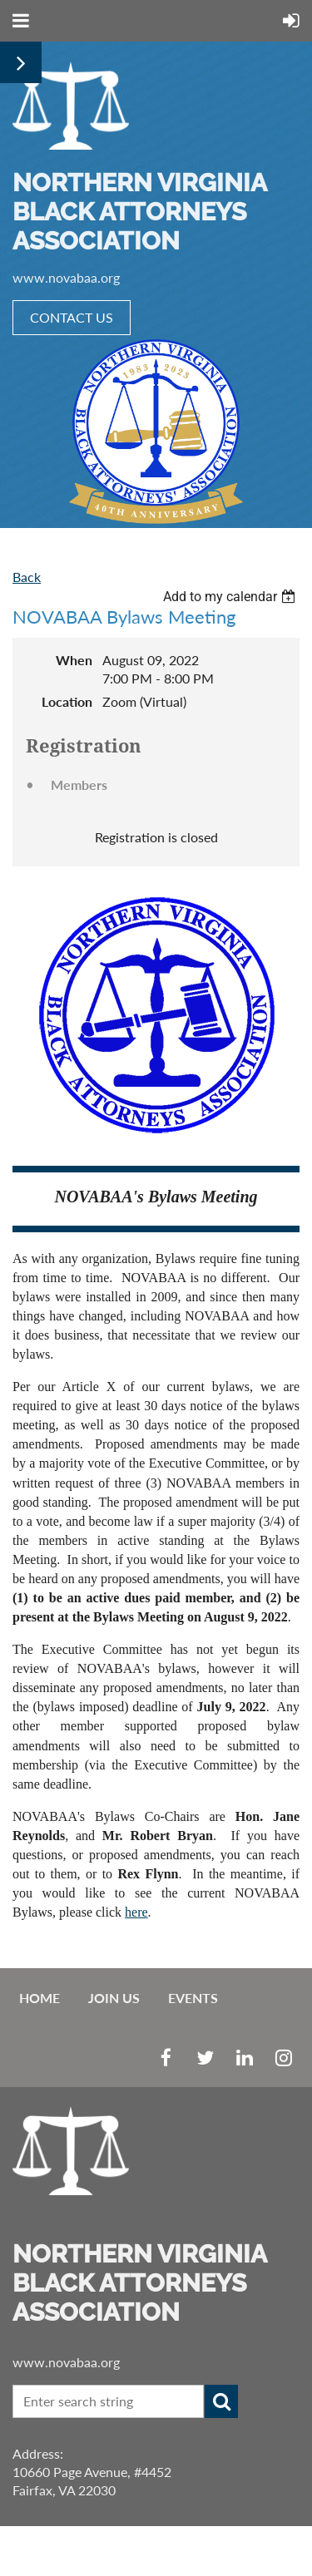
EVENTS (193, 1998)
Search (221, 2401)
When (74, 660)
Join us (114, 1998)
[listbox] (231, 596)
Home (39, 1998)
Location (67, 701)
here (136, 1912)
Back (26, 577)
